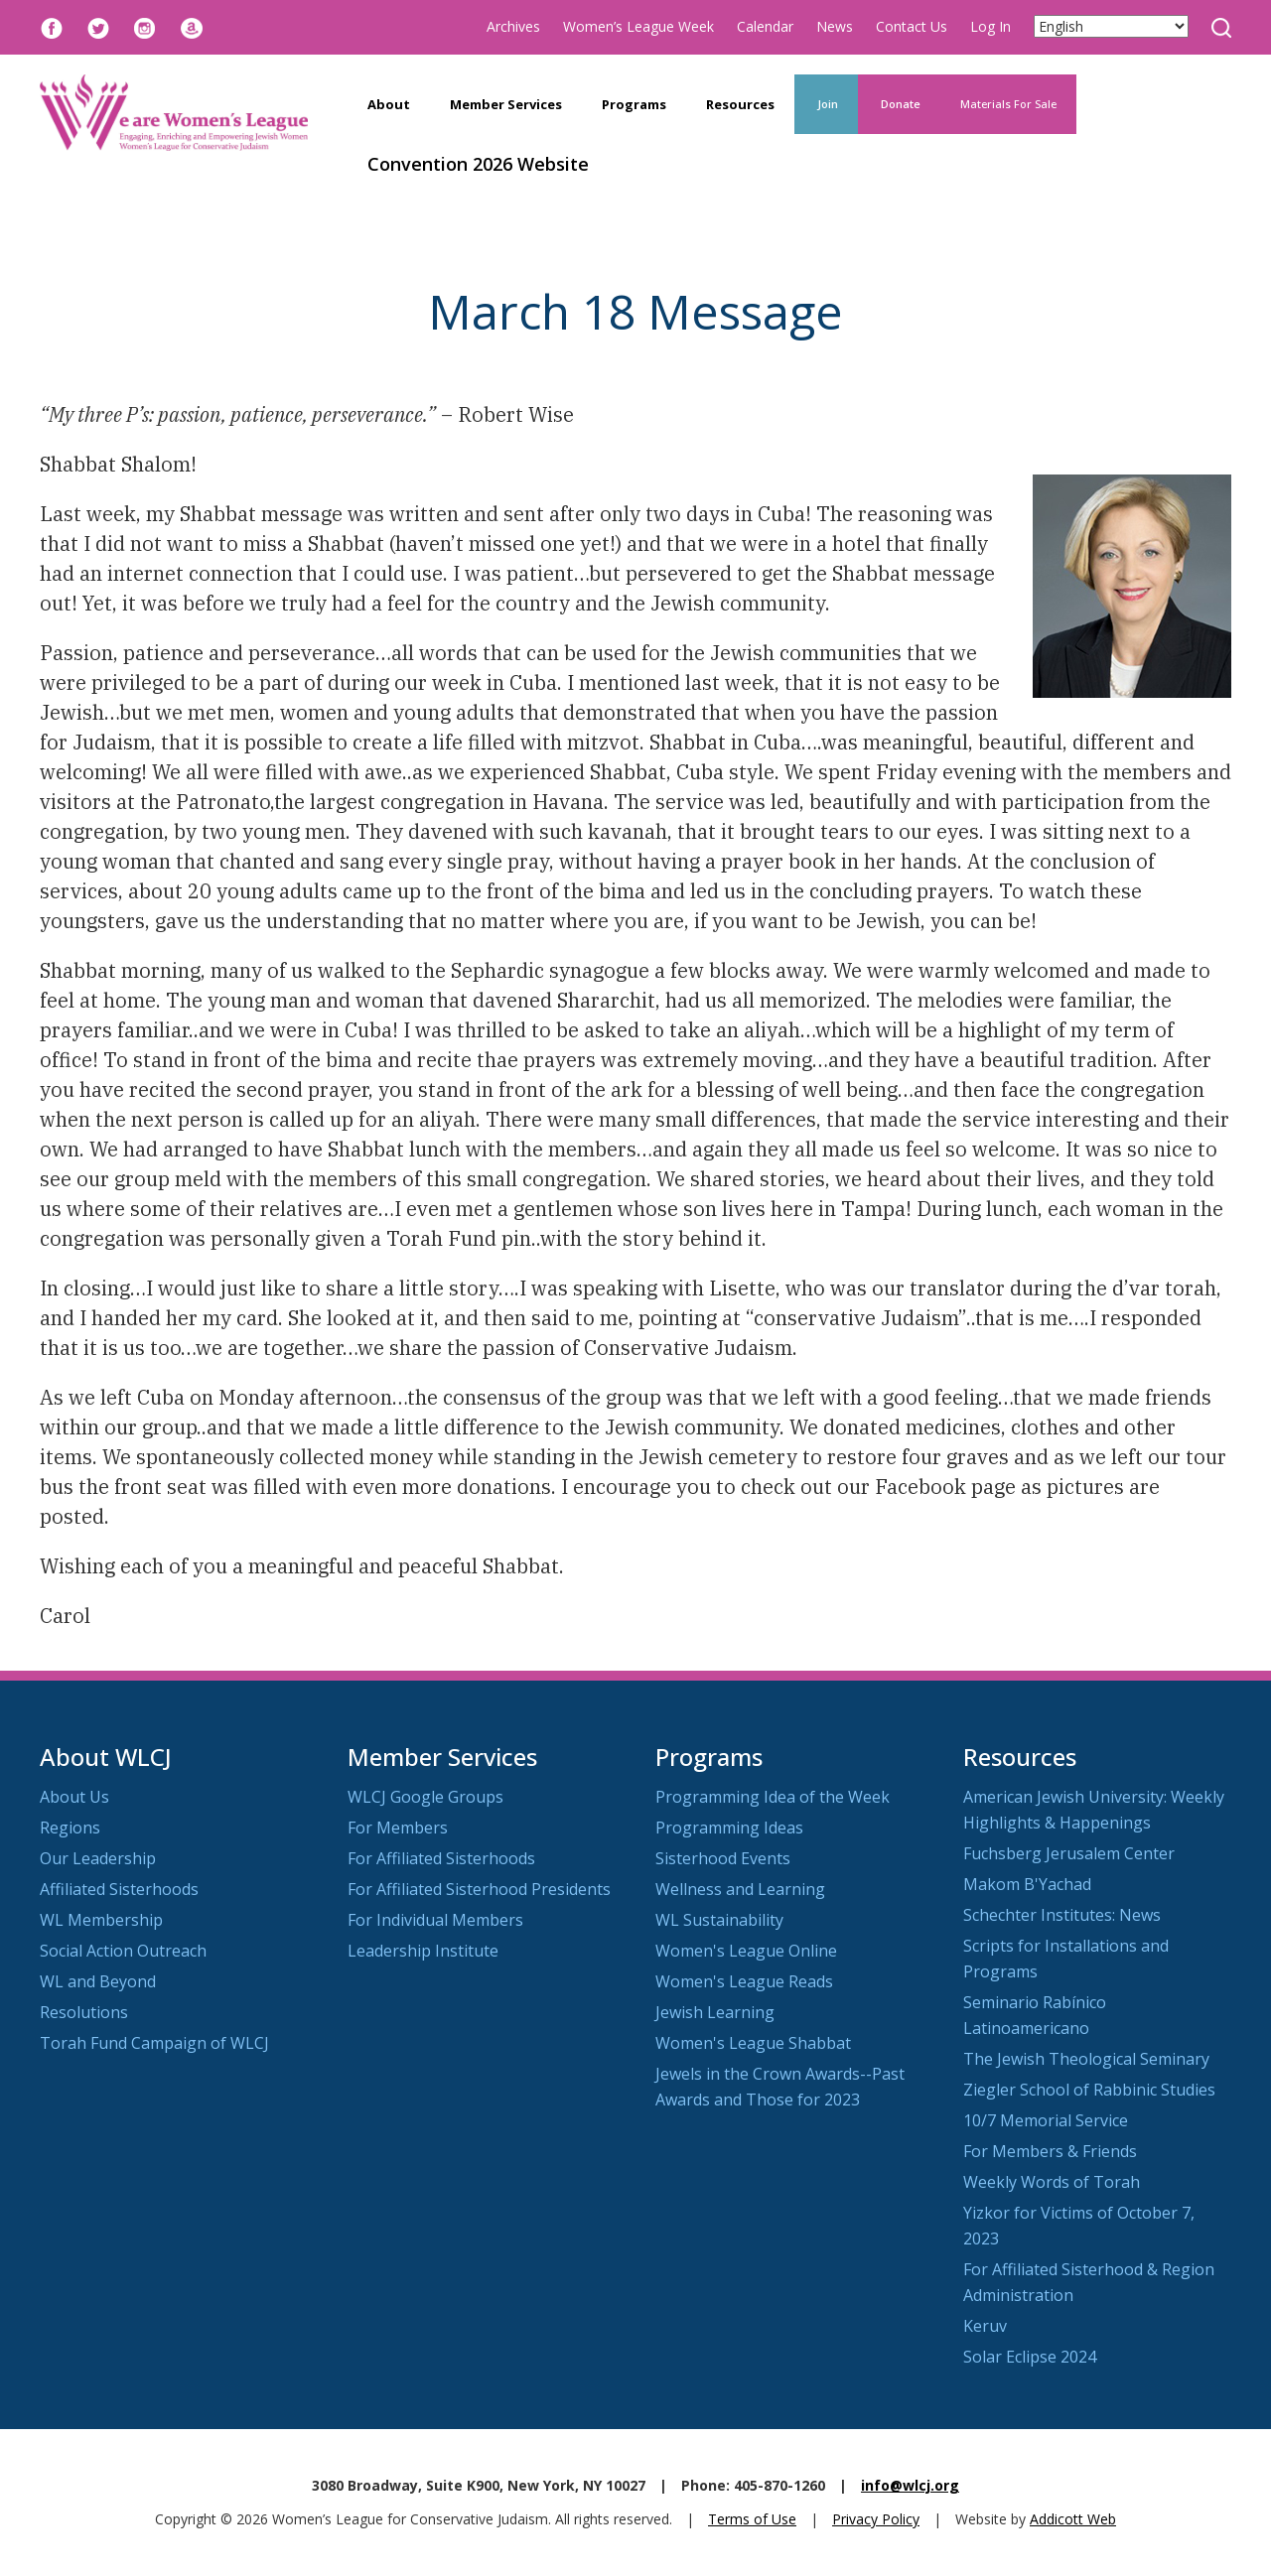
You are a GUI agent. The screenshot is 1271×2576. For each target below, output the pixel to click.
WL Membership (101, 1920)
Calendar (765, 26)
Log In (990, 26)
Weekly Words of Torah (1051, 2182)
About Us (74, 1797)
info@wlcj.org (910, 2485)
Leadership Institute (423, 1951)
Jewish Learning (715, 2012)
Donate (899, 103)
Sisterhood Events (722, 1858)
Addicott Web (1073, 2518)
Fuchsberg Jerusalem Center (1069, 1853)
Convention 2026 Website (478, 164)
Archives (513, 26)
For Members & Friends (1050, 2151)
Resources (740, 104)
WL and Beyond (98, 1981)
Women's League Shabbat (753, 2043)
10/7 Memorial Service (1045, 2120)
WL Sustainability (719, 1920)
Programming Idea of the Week (772, 1797)
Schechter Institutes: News (1062, 1915)
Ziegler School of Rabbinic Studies (1089, 2090)
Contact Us (911, 26)
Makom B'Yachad (1027, 1884)
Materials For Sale (1008, 103)
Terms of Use (752, 2518)
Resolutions (84, 2012)
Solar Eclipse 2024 (1029, 2357)
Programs (634, 104)
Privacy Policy (875, 2518)
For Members (398, 1827)
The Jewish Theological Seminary (1086, 2059)
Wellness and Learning (740, 1889)
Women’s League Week (638, 26)
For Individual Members (435, 1920)
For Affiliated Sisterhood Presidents (479, 1889)
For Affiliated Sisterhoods (441, 1858)
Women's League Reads (744, 1981)
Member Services (506, 104)
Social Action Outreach (123, 1951)
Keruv (985, 2326)
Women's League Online (746, 1951)
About (388, 104)
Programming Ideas (729, 1827)
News (834, 26)
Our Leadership (98, 1858)
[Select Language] (1111, 26)
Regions (70, 1827)
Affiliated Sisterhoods (119, 1889)
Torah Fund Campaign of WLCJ (154, 2043)
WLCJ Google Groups (425, 1797)
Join (826, 103)
